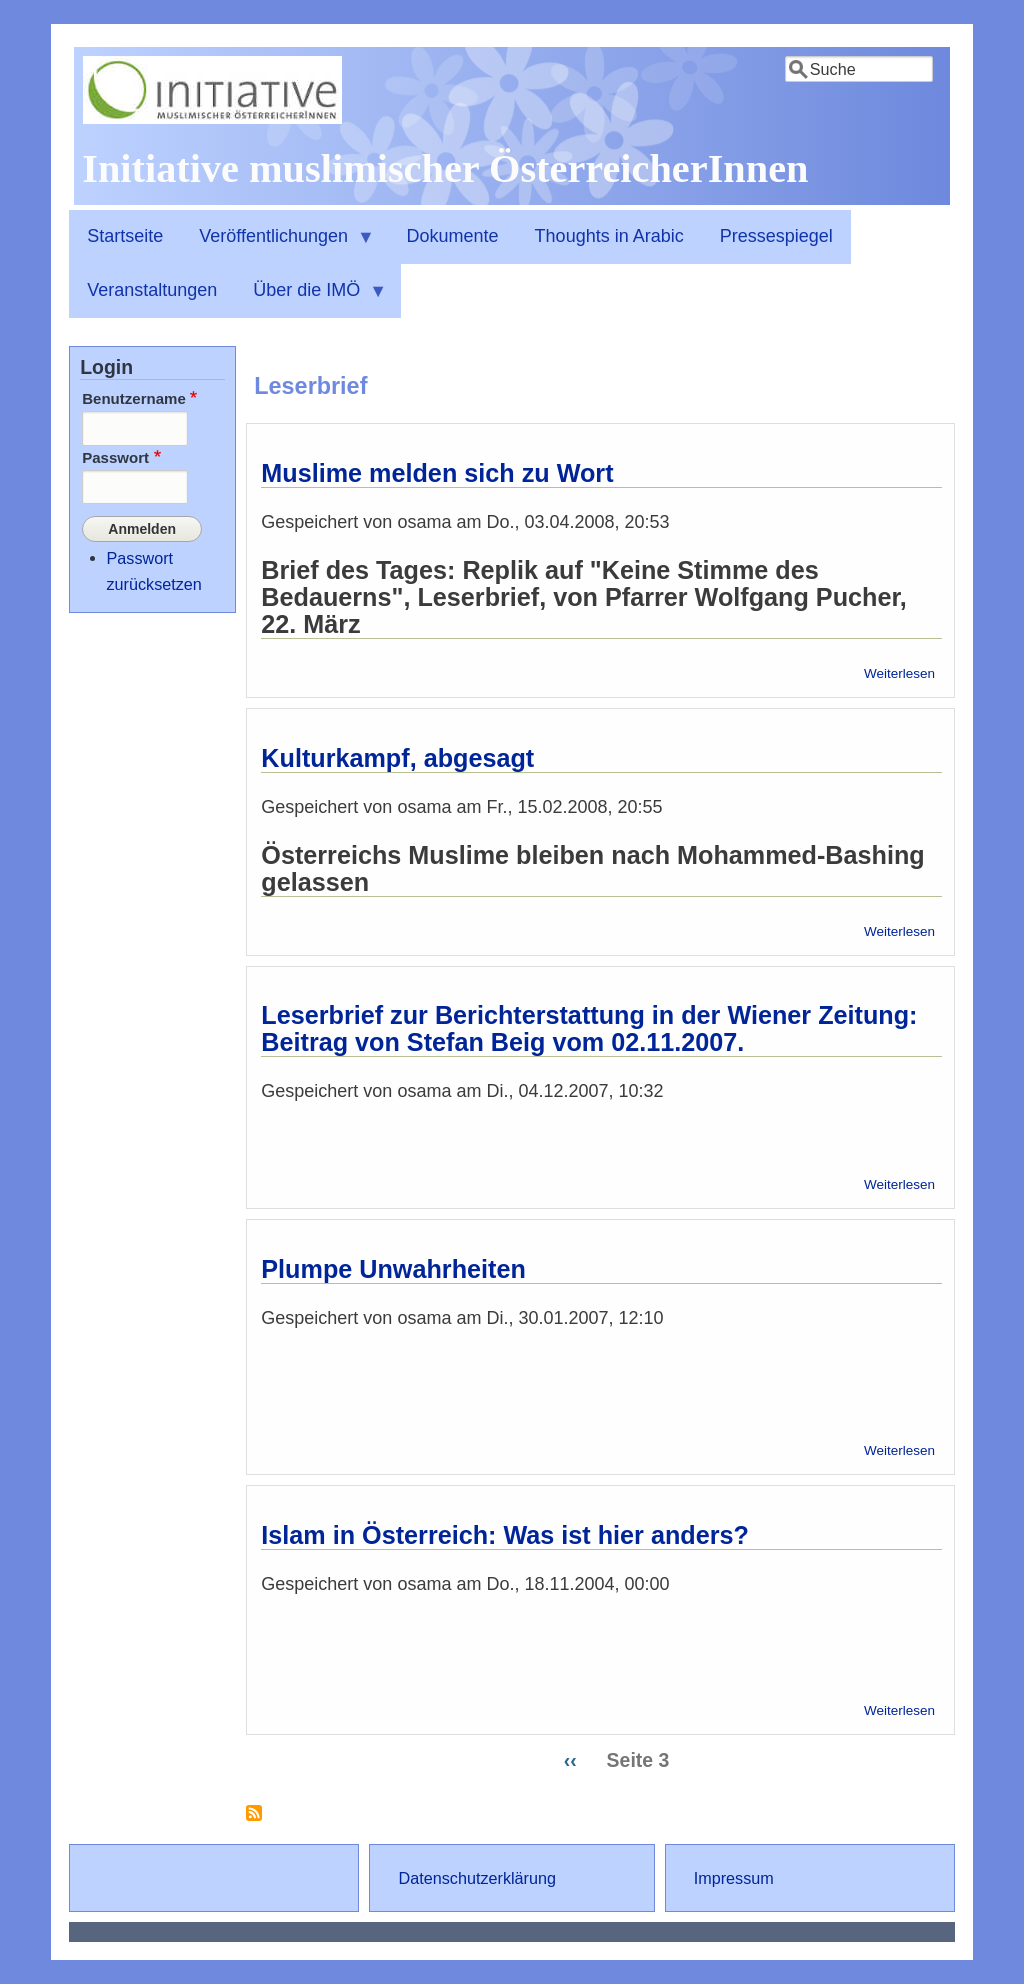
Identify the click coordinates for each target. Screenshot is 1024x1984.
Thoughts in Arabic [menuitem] (609, 236)
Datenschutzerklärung (477, 1878)
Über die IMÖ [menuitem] (311, 299)
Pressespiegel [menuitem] (776, 236)
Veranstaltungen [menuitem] (152, 290)
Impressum (734, 1878)
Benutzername (134, 398)
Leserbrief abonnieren (254, 1820)
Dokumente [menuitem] (453, 236)
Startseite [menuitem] (125, 236)
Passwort (115, 457)
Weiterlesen (899, 673)
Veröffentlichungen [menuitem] (278, 245)
